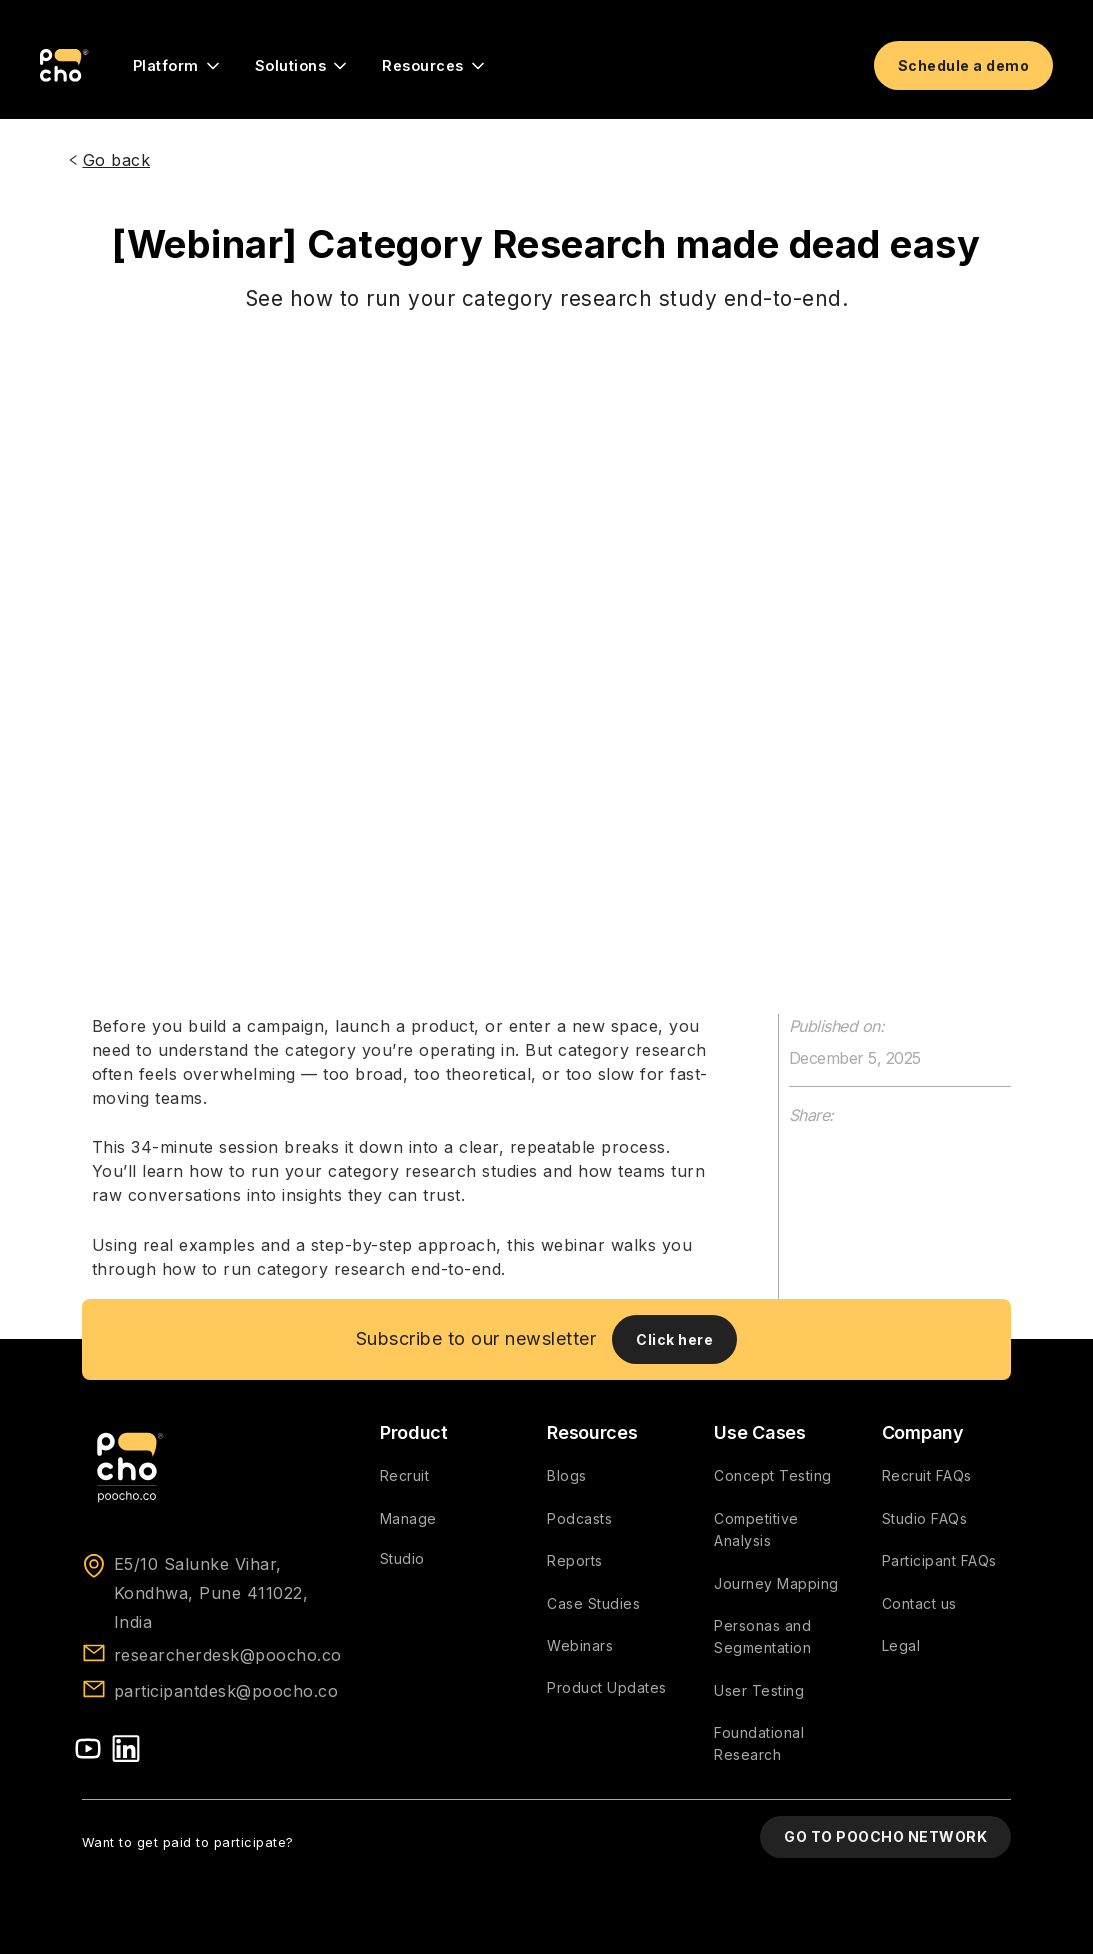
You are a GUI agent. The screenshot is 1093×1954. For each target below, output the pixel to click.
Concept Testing (773, 1475)
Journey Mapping (776, 1583)
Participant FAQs (939, 1560)
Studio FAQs (925, 1518)
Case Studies (593, 1603)
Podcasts (579, 1518)
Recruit (405, 1475)
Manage (408, 1518)
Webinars (580, 1645)
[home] (64, 66)
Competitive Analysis (756, 1529)
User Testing (759, 1690)
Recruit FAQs (927, 1475)
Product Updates (607, 1687)
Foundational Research (759, 1743)
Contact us (919, 1603)
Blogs (567, 1475)
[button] (178, 66)
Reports (575, 1560)
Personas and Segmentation (762, 1636)
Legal (901, 1645)
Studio (402, 1558)
